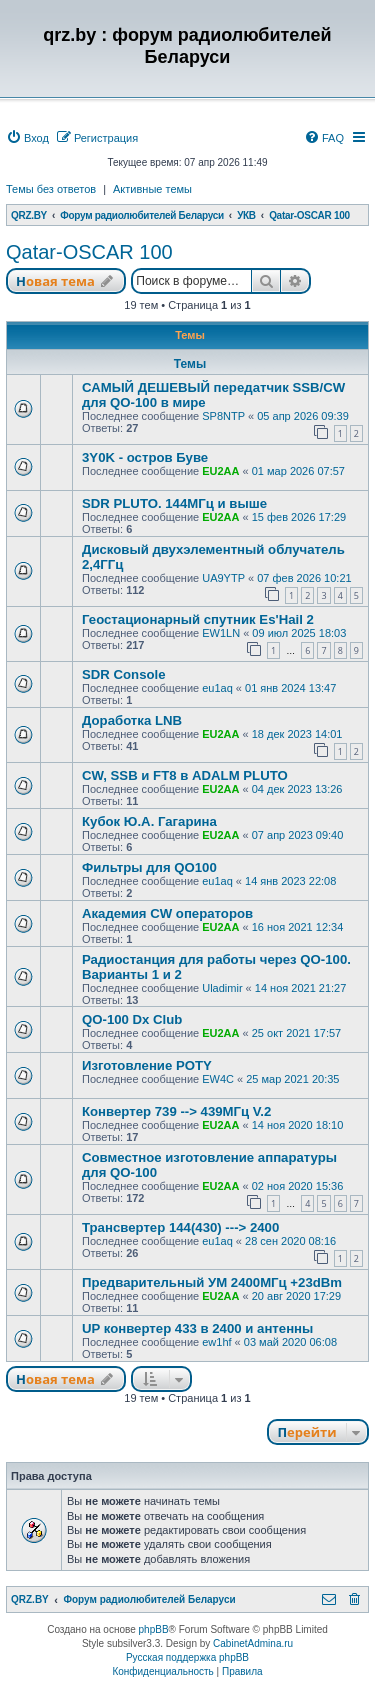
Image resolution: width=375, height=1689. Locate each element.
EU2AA (220, 471)
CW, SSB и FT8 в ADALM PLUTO (185, 775)
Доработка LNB (132, 720)
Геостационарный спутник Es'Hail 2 (198, 619)
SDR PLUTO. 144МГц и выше (174, 503)
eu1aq (217, 688)
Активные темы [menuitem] (152, 189)
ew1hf (216, 1342)
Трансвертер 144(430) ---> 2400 (180, 1227)
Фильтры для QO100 (149, 867)
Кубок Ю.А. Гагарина (149, 821)
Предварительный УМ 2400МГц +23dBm (212, 1282)
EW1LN (221, 633)
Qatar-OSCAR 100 (89, 252)
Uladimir (222, 988)
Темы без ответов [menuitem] (51, 189)
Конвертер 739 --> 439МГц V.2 (176, 1111)
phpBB (154, 1629)
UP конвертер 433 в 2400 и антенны (197, 1328)
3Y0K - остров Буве (145, 457)
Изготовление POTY (147, 1065)
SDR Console (124, 674)
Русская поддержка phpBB (187, 1657)
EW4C (218, 1079)
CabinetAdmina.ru (253, 1643)
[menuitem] (27, 138)
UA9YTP (223, 578)
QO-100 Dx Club (132, 1019)
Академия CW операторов (167, 913)
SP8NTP (223, 416)
